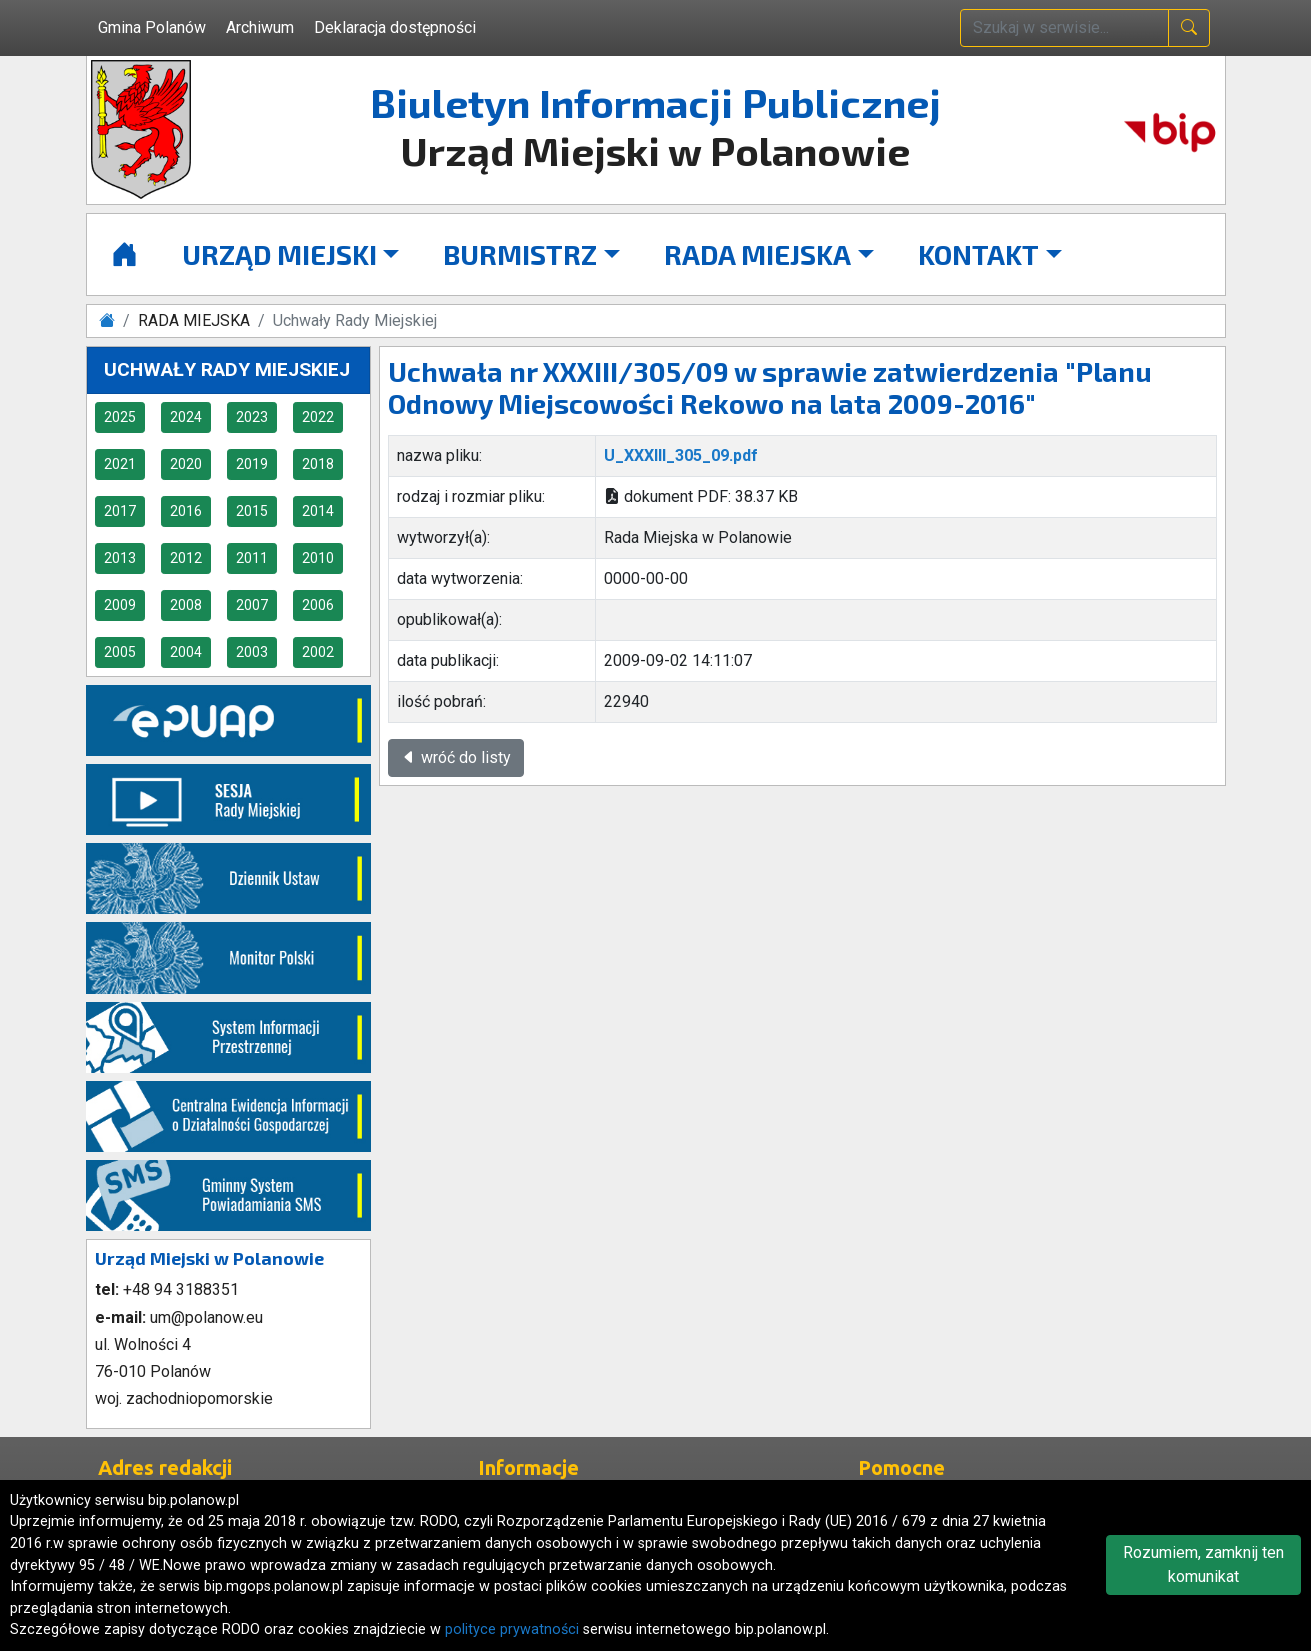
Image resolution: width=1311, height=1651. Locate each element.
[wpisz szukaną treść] (1064, 28)
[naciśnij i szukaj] (1189, 28)
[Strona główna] (124, 254)
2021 (120, 464)
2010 (318, 558)
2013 (120, 558)
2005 (120, 652)
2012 (186, 558)
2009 (120, 605)
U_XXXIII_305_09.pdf (681, 455)
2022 (318, 417)
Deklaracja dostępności (395, 27)
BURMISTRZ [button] (520, 254)
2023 (252, 417)
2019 (252, 464)
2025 (120, 417)
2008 (186, 605)
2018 (318, 464)
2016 (186, 511)
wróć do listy (456, 757)
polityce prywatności (512, 1629)
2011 (252, 558)
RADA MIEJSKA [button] (757, 254)
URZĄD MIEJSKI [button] (279, 254)
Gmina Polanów (152, 27)
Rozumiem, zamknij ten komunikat (1203, 1564)
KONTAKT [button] (978, 254)
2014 (318, 511)
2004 (186, 652)
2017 (120, 511)
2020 (186, 464)
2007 (252, 605)
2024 (186, 417)
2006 (318, 605)
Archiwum (260, 27)
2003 (252, 652)
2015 (252, 511)
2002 (318, 652)
